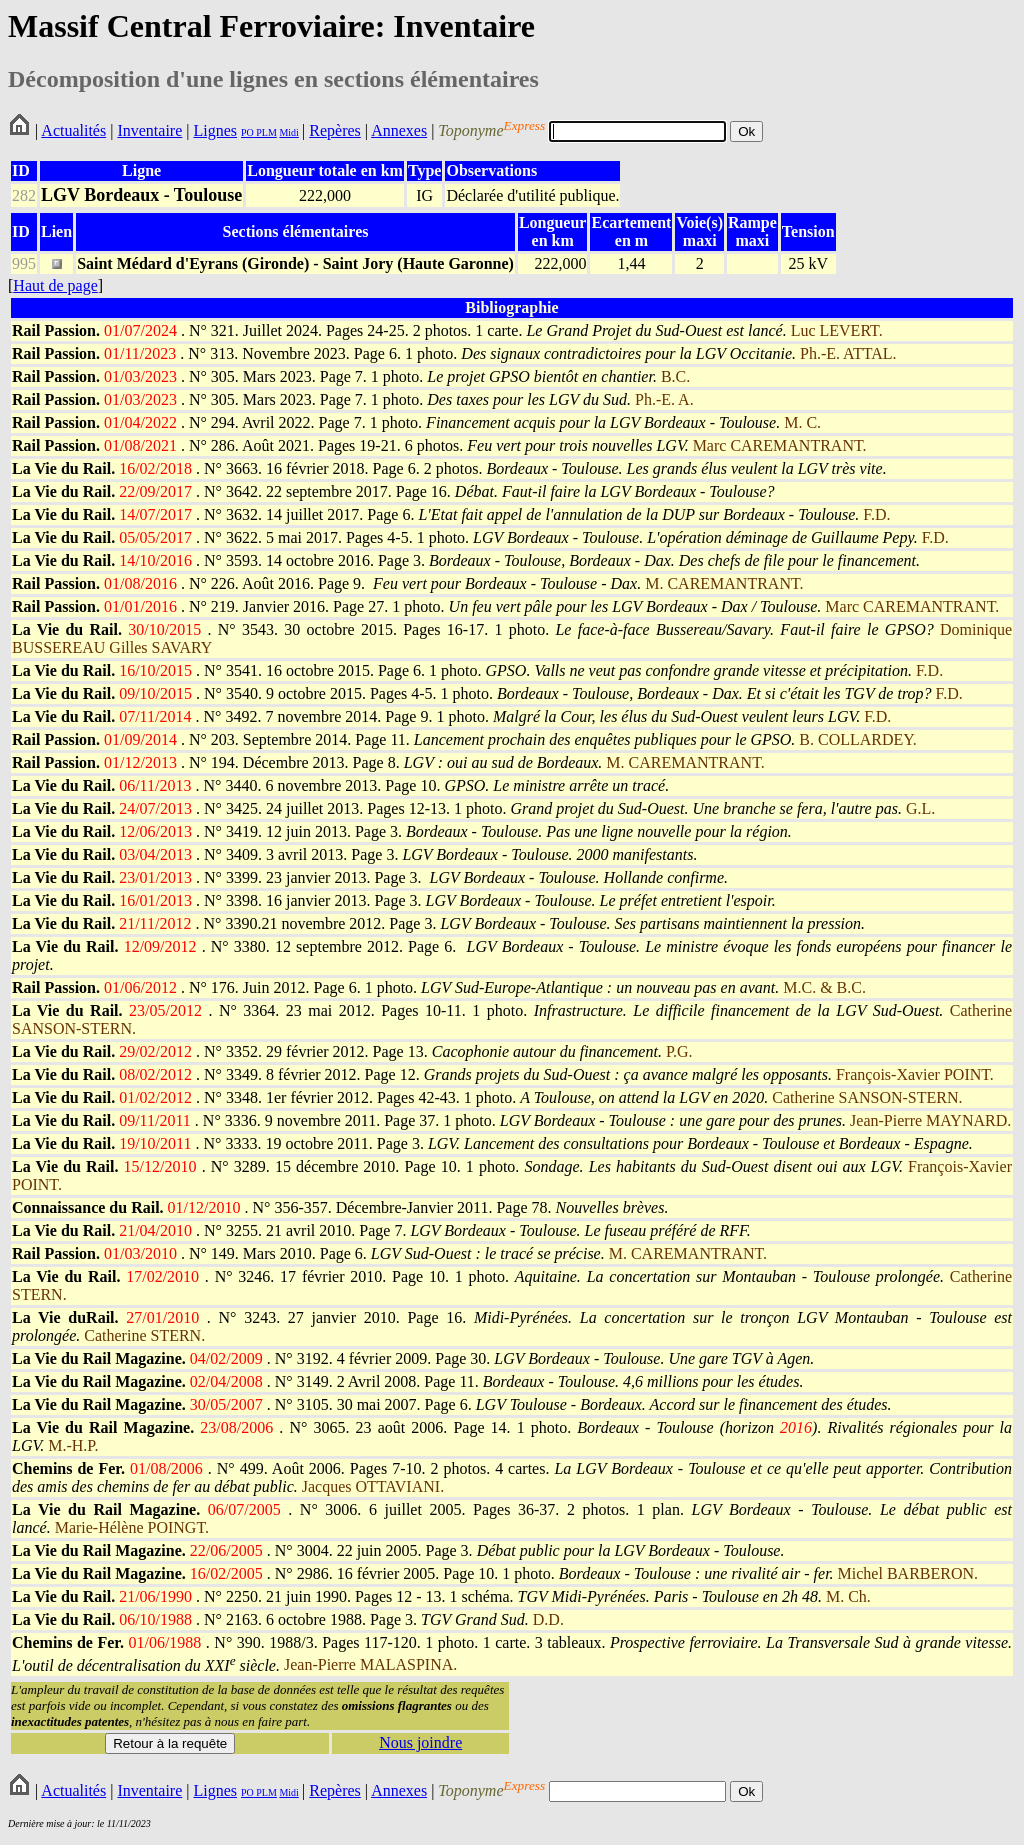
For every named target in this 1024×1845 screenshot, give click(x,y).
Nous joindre (420, 1742)
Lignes (215, 130)
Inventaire (149, 130)
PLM (265, 132)
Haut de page (55, 285)
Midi (288, 132)
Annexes (399, 130)
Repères (335, 130)
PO (247, 132)
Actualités (73, 130)
